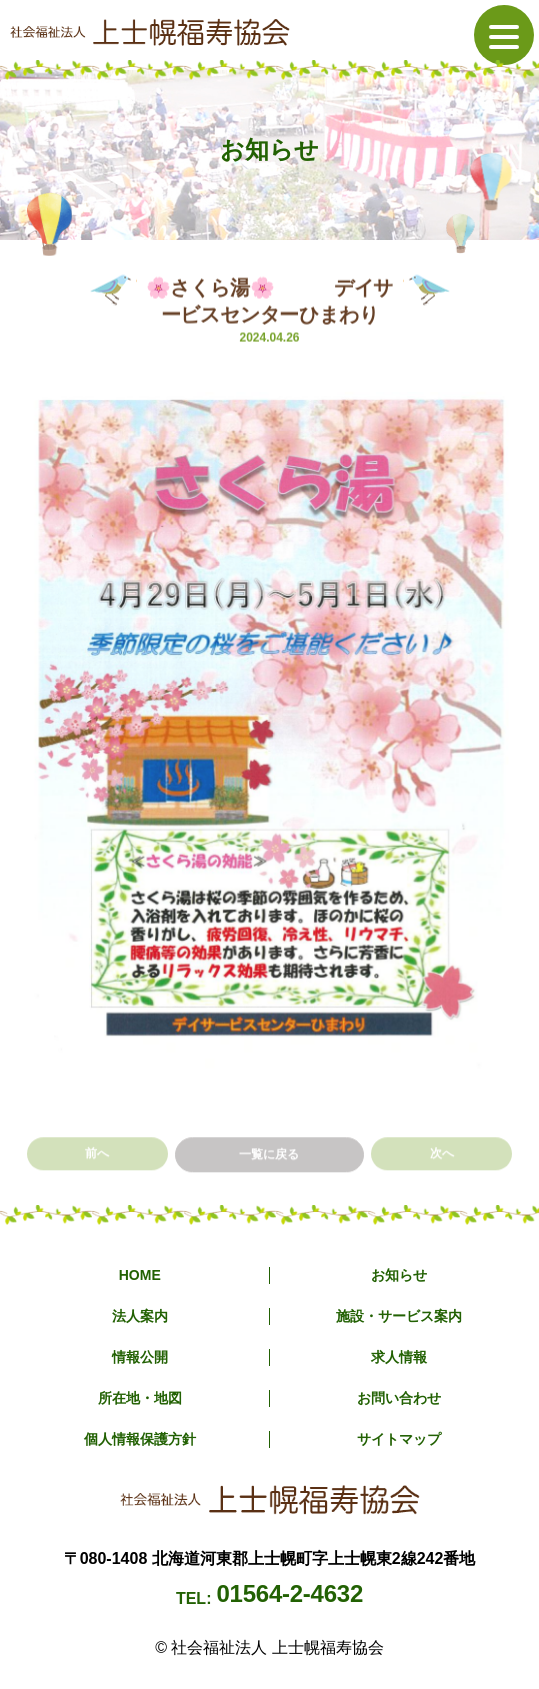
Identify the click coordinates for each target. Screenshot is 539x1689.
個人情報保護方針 (140, 1439)
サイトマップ (399, 1439)
